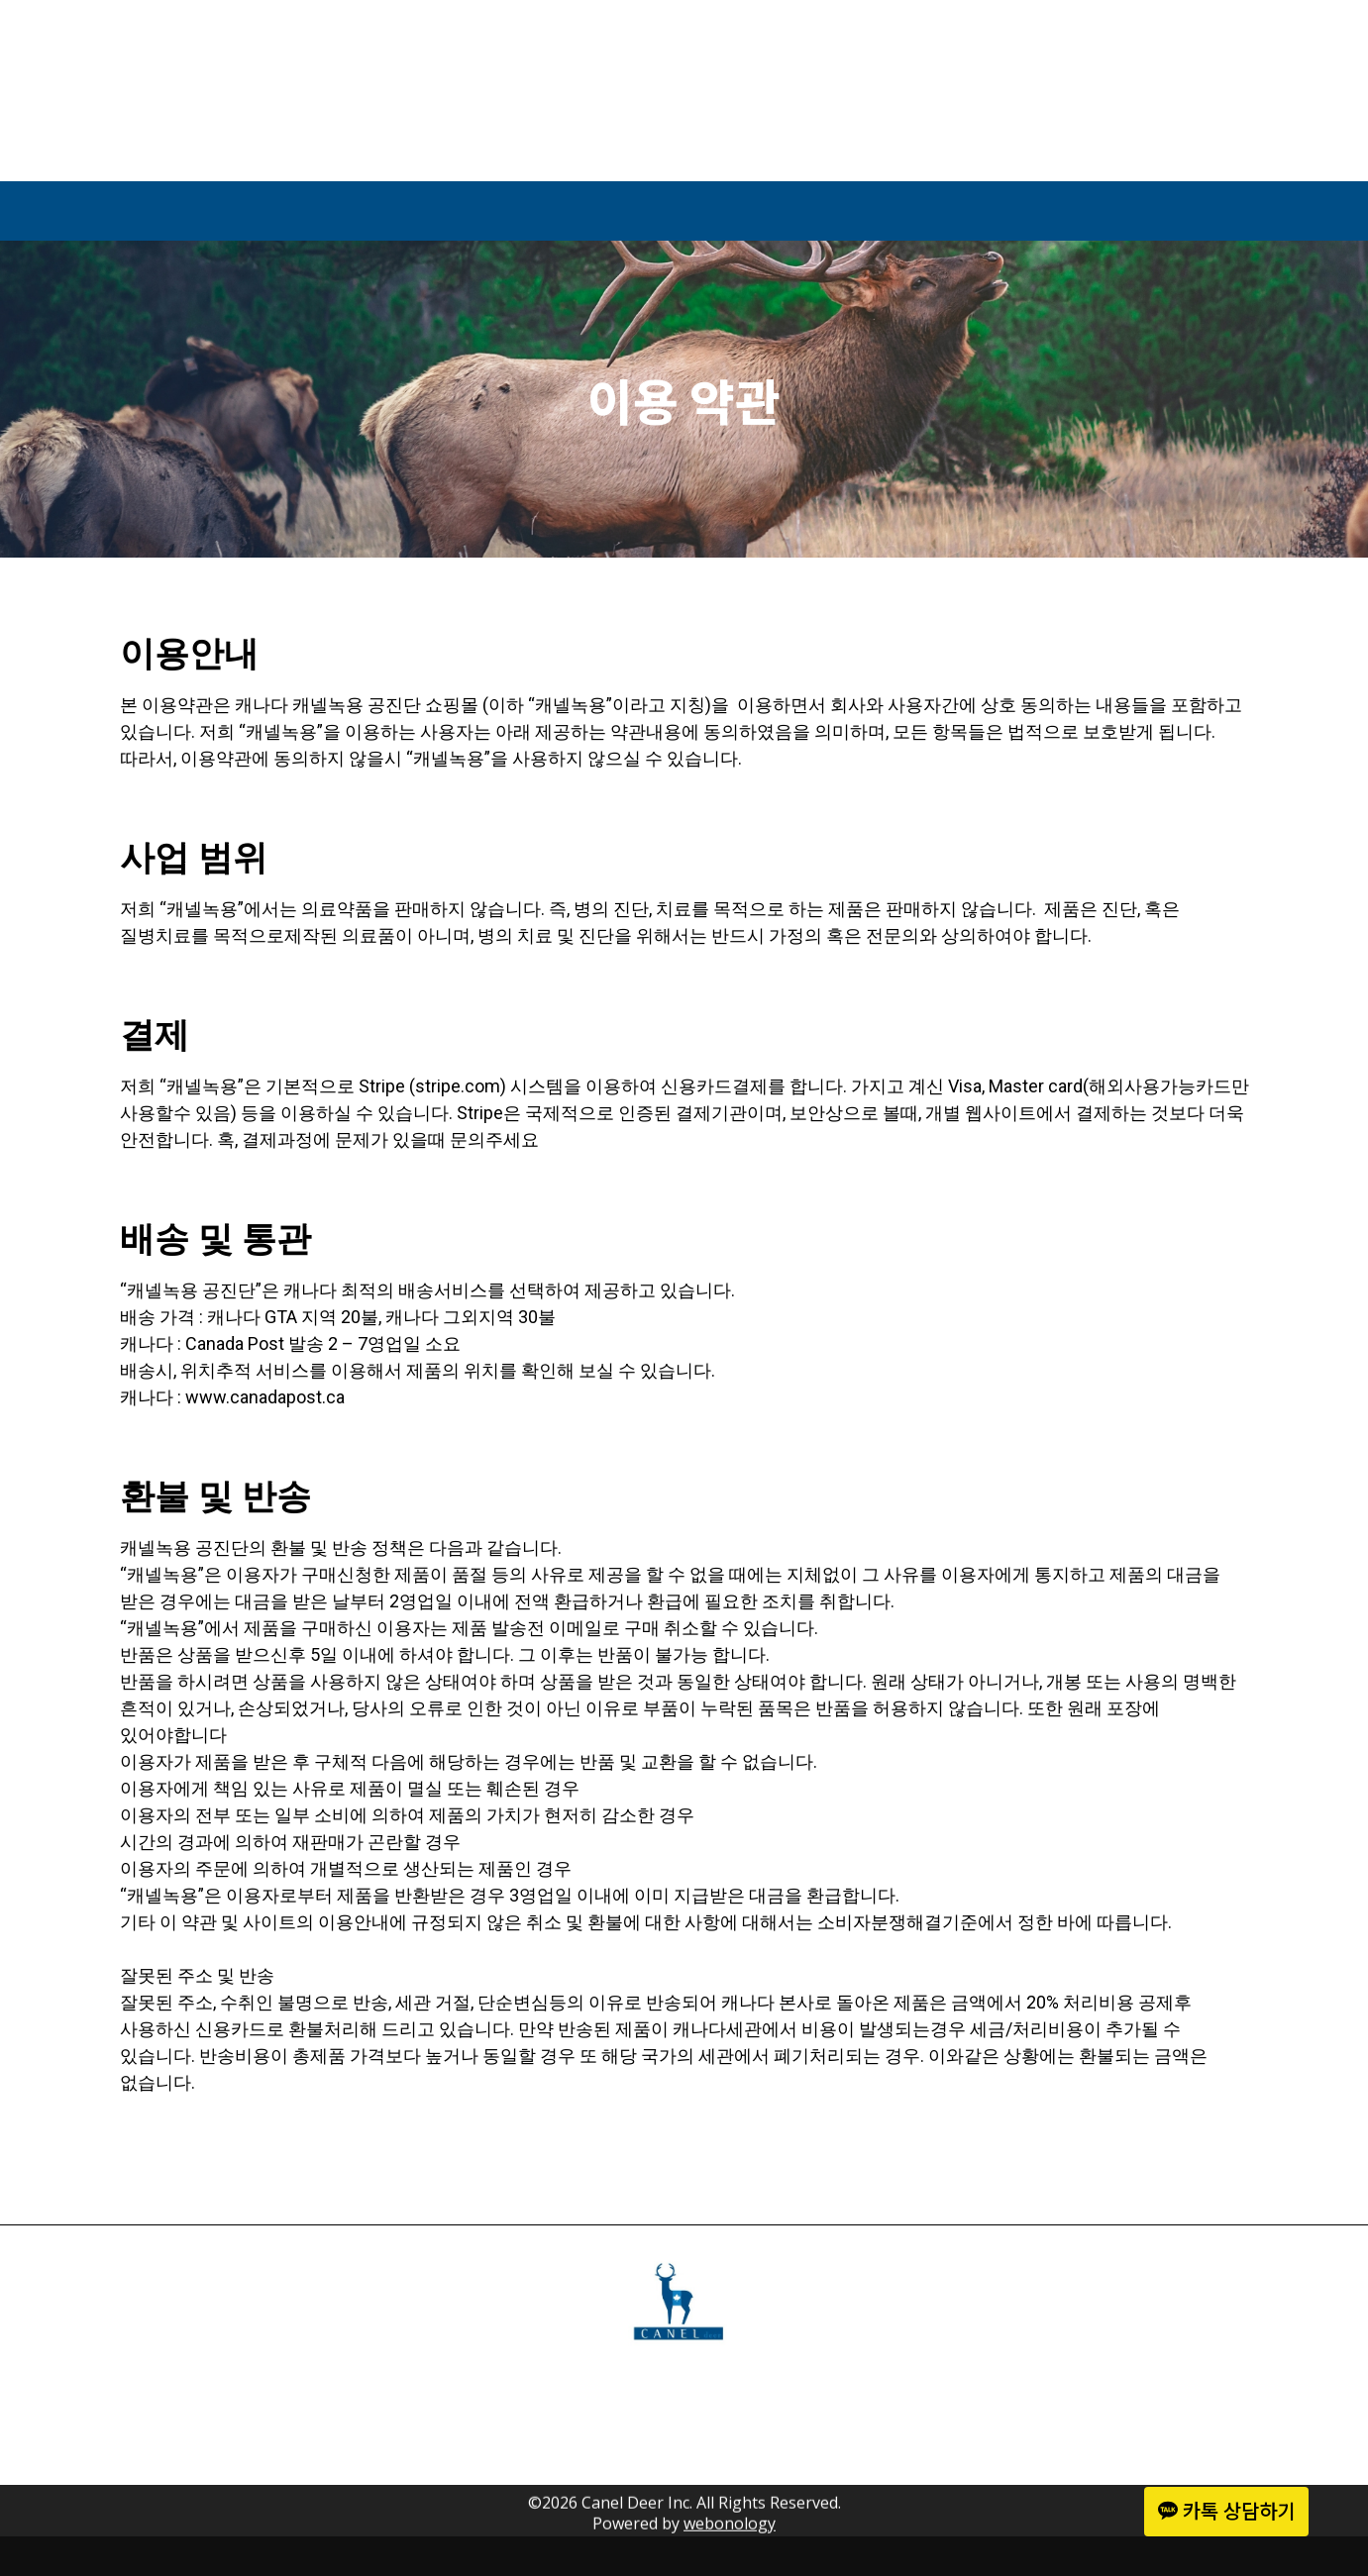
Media (831, 211)
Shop (669, 211)
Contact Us (1029, 211)
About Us (487, 211)
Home (303, 211)
